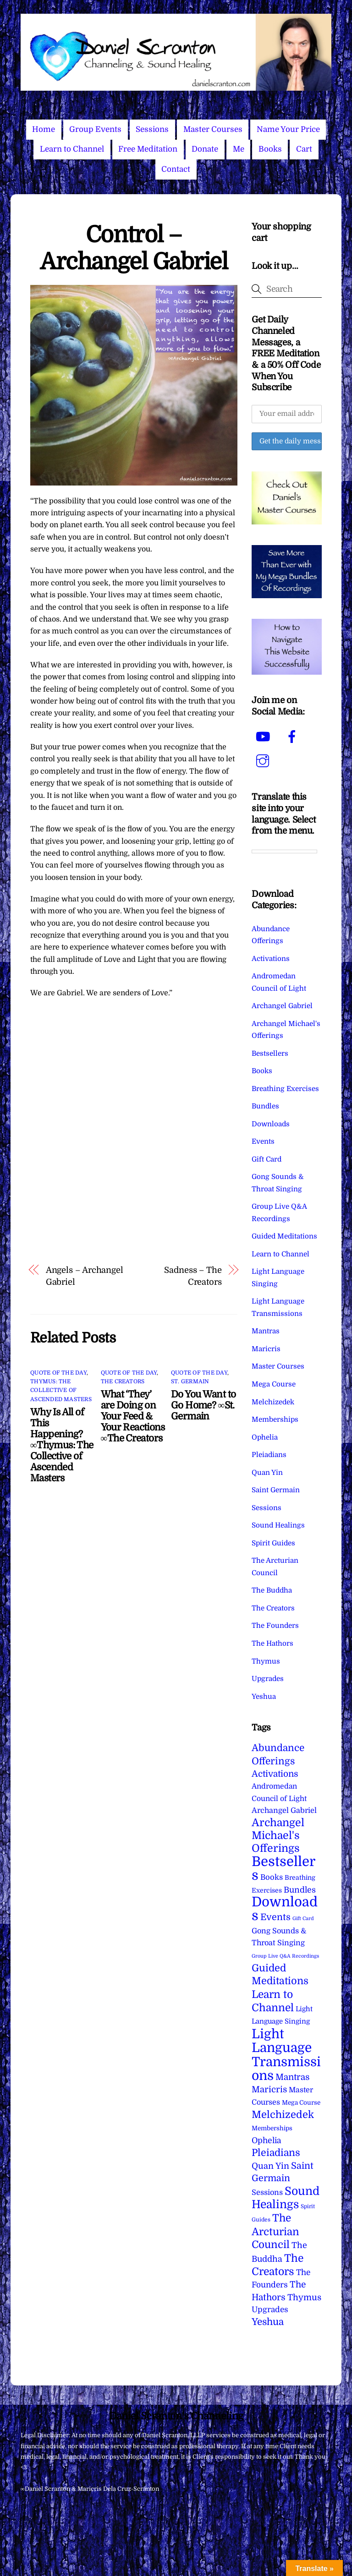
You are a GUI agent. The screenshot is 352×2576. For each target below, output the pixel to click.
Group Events (95, 129)
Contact (175, 169)
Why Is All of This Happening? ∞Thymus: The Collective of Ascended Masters (61, 1445)
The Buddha (272, 1590)
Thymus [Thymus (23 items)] (304, 2297)
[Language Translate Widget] (284, 851)
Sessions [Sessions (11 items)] (267, 2192)
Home (43, 129)
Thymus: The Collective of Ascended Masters (61, 1390)
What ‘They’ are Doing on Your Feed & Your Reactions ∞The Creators (133, 1416)
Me (238, 149)
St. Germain (190, 1381)
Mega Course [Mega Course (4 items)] (301, 2102)
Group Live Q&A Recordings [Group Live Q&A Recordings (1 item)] (285, 1956)
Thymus (266, 1661)
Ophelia (265, 1437)
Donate (205, 149)
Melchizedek (273, 1402)
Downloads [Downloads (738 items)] (285, 1908)
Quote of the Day (58, 1373)
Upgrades (268, 1679)
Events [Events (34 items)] (275, 1917)
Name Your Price (288, 129)
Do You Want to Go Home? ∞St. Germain (203, 1405)
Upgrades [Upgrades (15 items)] (270, 2309)
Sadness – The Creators (193, 1276)
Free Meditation (147, 149)
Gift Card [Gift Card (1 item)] (303, 1918)
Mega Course (274, 1384)
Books (270, 149)
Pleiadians (269, 1455)
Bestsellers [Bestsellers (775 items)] (283, 1868)
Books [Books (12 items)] (271, 1877)
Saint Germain (276, 1490)
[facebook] (293, 737)
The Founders (275, 1625)
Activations (271, 959)
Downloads (271, 1124)
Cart (304, 149)
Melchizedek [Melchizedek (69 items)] (283, 2114)
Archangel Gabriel (282, 1006)
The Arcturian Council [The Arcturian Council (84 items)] (275, 2231)
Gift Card (266, 1159)
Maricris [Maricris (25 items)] (269, 2089)
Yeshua (264, 1696)
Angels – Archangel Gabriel (84, 1276)
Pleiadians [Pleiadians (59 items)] (276, 2152)
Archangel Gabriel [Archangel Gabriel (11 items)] (284, 1810)
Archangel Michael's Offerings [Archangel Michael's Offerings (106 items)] (278, 1836)
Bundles (265, 1106)
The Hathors (272, 1643)
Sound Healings (278, 1525)
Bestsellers (270, 1053)
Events (263, 1141)
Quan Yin (267, 1472)
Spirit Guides (273, 1543)
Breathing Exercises (285, 1089)
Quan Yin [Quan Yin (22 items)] (270, 2166)
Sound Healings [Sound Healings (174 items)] (285, 2198)
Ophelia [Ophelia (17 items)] (266, 2140)
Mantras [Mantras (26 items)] (292, 2077)
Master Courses (212, 129)
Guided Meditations (284, 1236)
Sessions (152, 129)
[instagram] (264, 761)
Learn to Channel (72, 149)
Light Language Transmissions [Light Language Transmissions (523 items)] (286, 2055)
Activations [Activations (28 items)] (275, 1774)
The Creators (123, 1381)
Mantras (266, 1331)
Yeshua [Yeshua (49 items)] (268, 2321)
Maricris (266, 1349)
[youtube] (264, 737)
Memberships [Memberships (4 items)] (272, 2128)
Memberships (275, 1419)
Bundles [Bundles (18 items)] (300, 1889)
